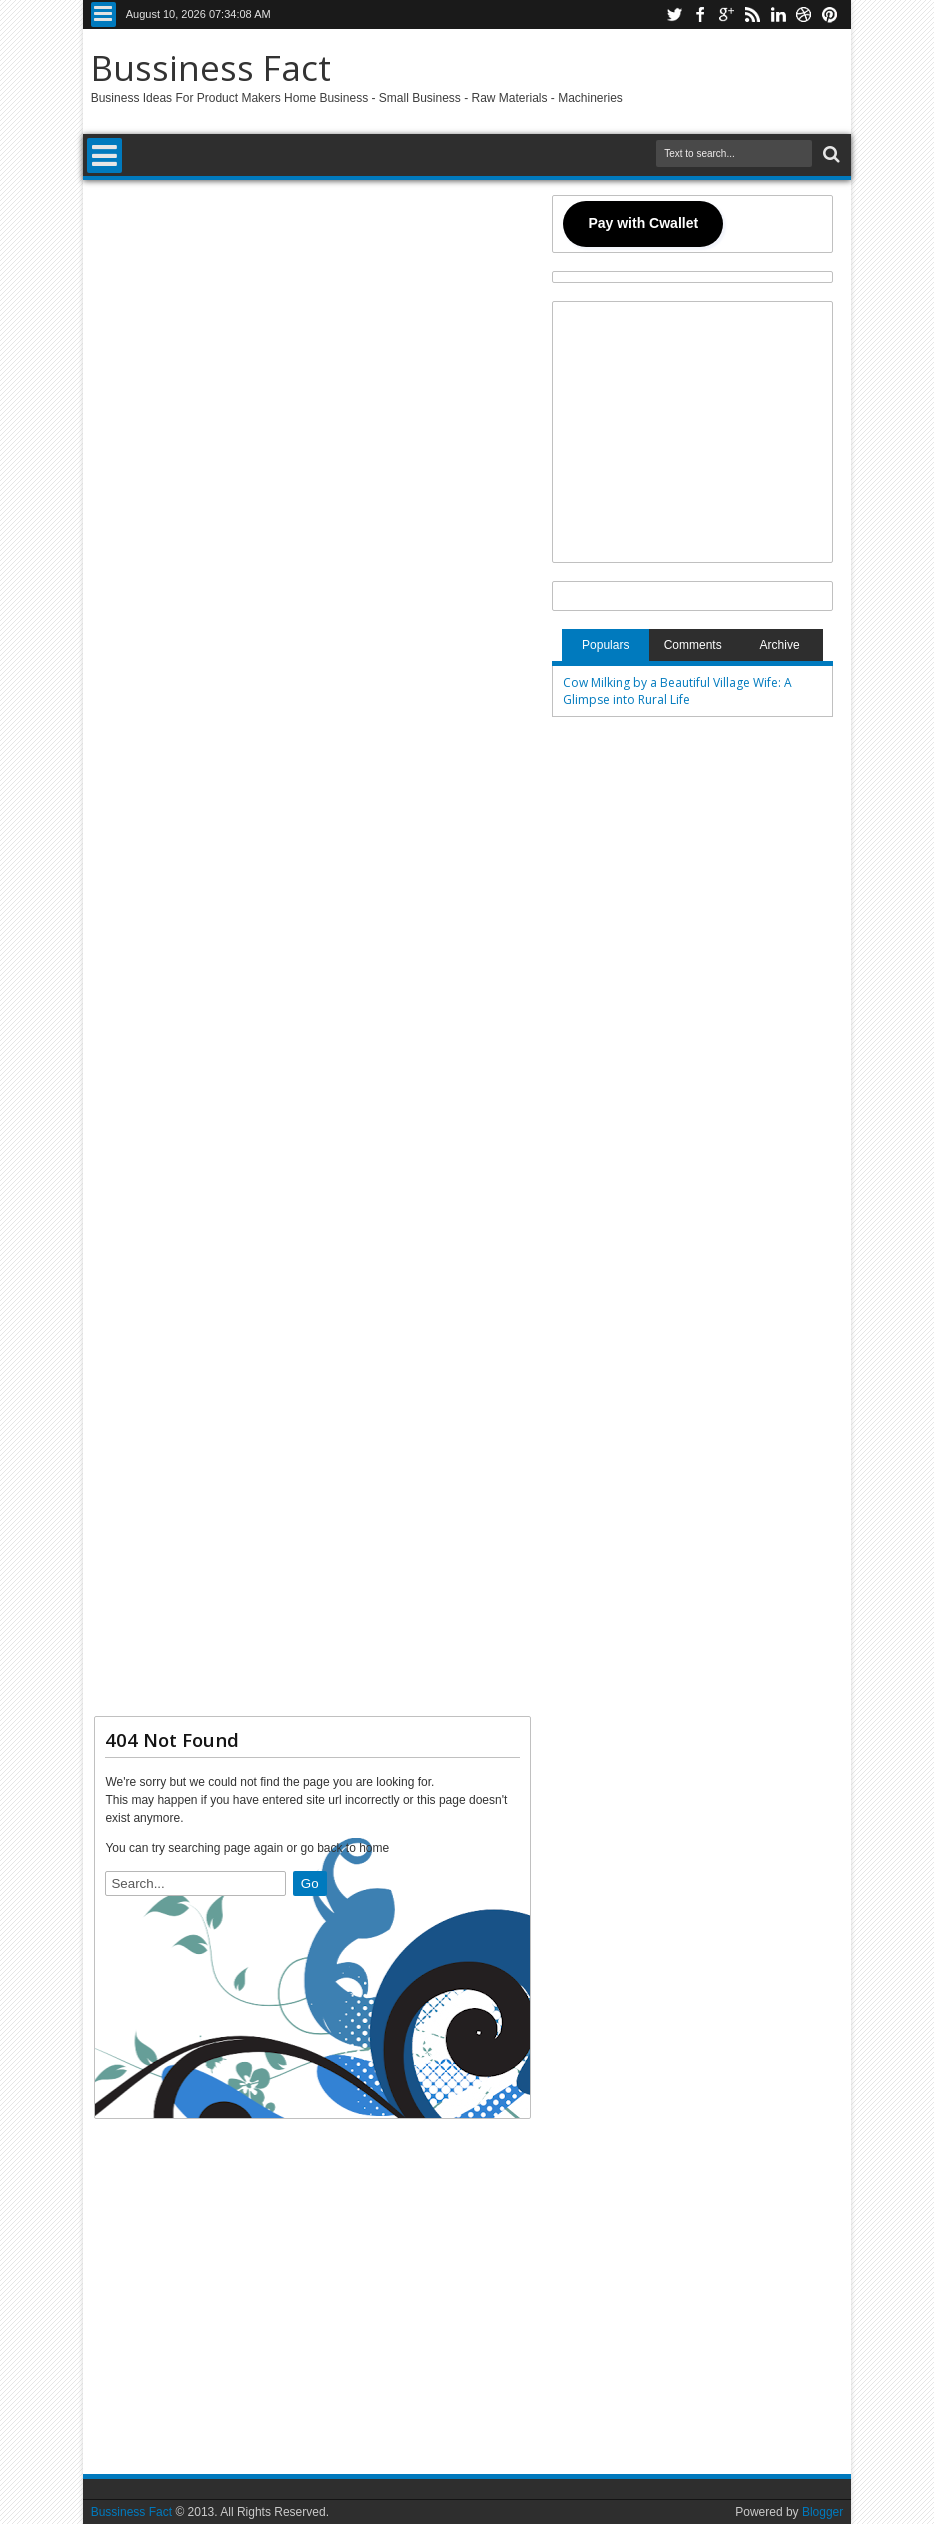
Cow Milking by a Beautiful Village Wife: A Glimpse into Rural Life (677, 691)
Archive (780, 645)
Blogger (822, 2512)
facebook (700, 14)
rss (752, 14)
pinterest (830, 14)
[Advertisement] (312, 946)
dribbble (804, 14)
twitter (674, 14)
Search (829, 154)
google (726, 14)
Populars (605, 645)
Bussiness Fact (211, 67)
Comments (693, 645)
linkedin (778, 14)
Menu (103, 14)
